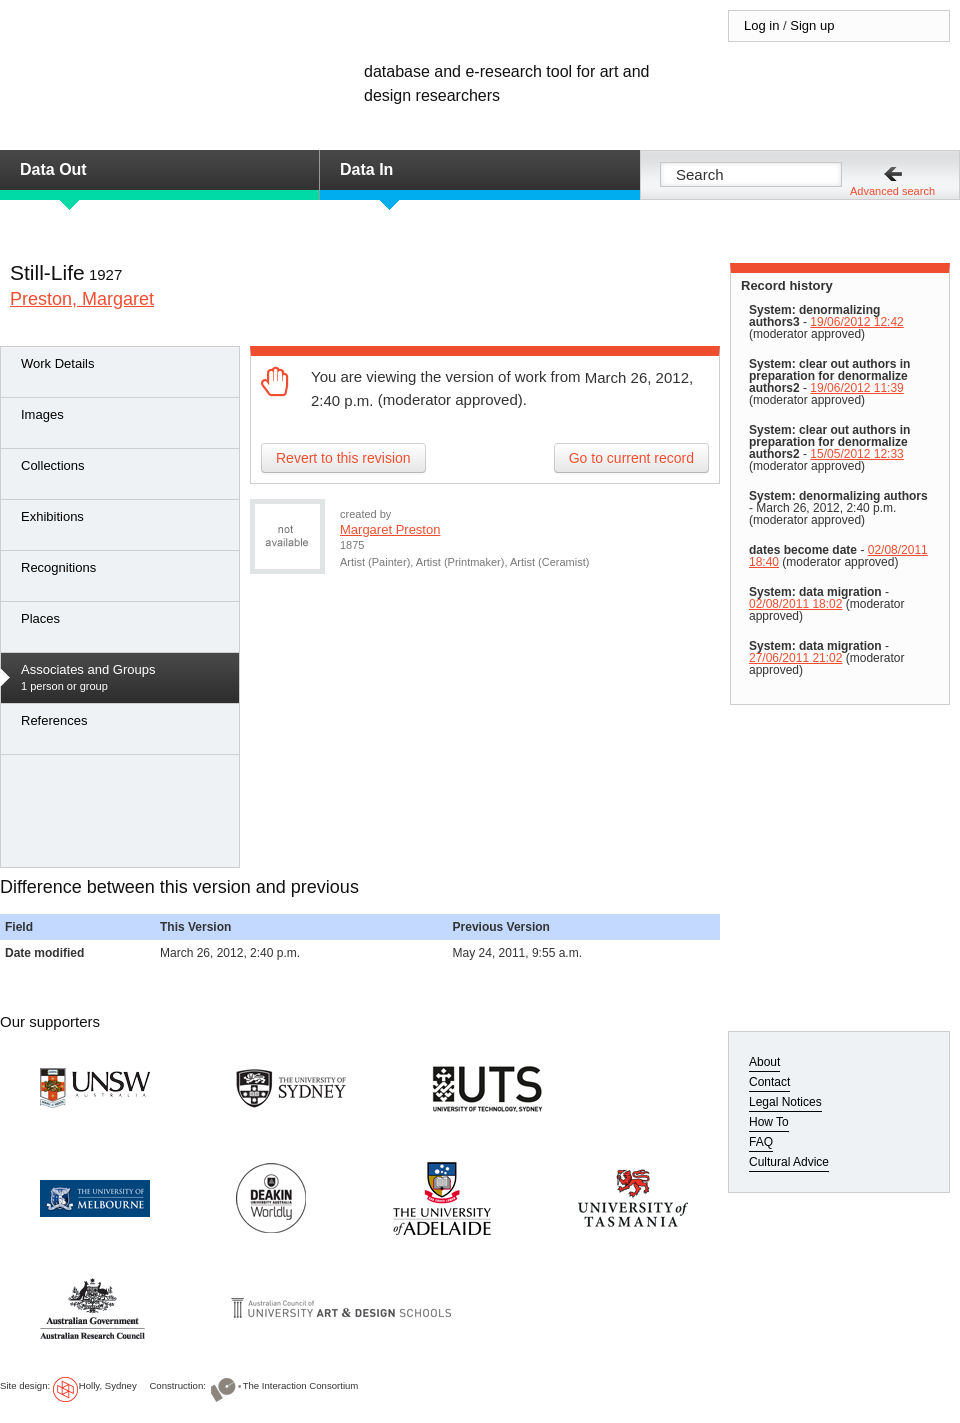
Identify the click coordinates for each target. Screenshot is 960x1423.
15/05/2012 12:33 (856, 454)
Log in (761, 25)
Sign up (812, 25)
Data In (366, 169)
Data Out (53, 169)
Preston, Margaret (82, 299)
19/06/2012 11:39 (856, 388)
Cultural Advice (789, 1162)
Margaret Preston (390, 529)
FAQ (761, 1142)
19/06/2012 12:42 (856, 322)
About (764, 1062)
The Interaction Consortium (301, 1385)
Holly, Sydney (108, 1385)
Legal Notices (785, 1102)
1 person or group (125, 677)
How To (769, 1122)
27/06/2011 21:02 (795, 658)
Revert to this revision (343, 458)
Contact (769, 1082)
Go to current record (631, 458)
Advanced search (892, 191)
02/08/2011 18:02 (795, 604)
